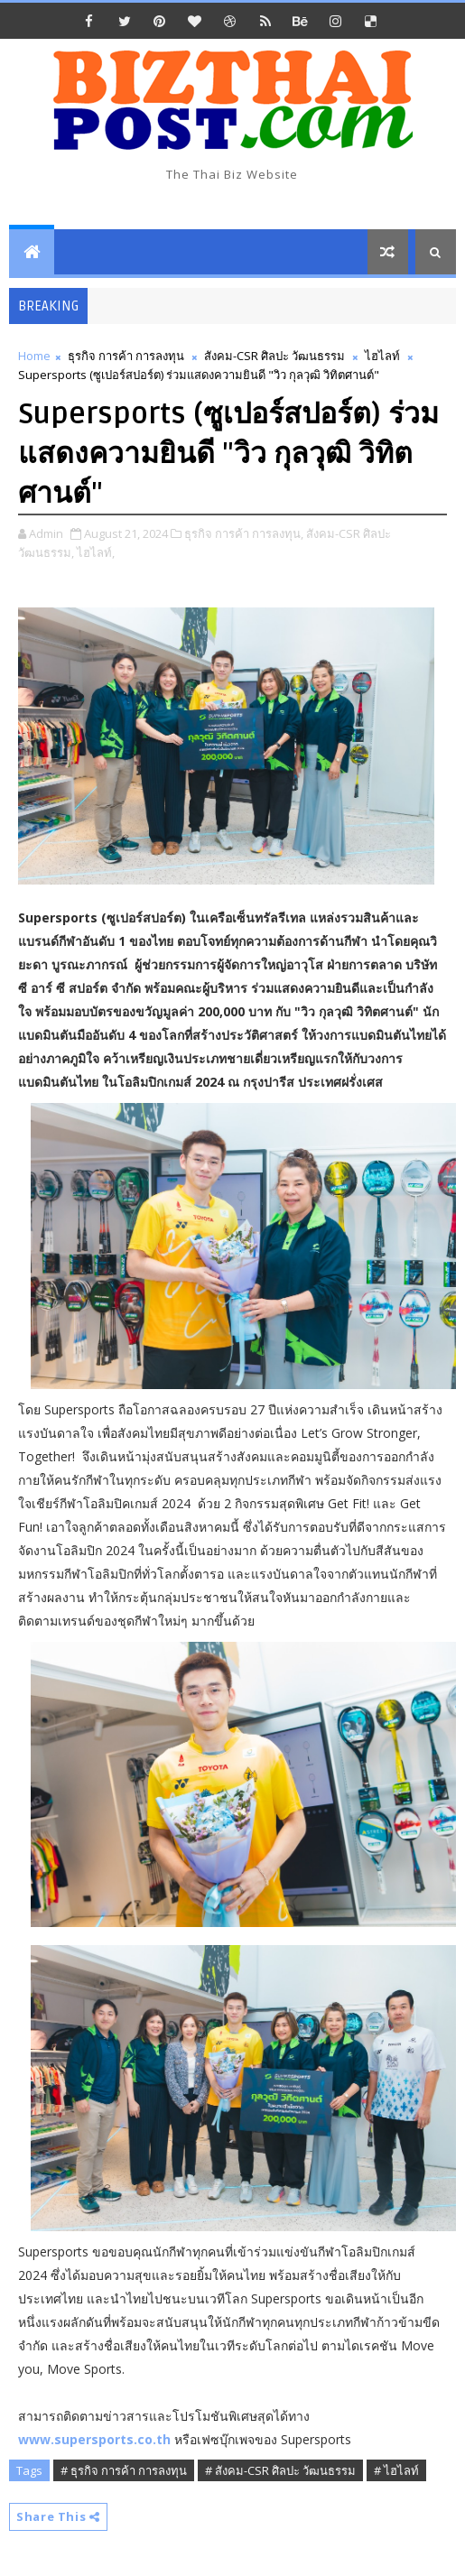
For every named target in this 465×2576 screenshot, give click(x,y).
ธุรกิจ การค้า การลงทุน (126, 355)
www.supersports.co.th (94, 2439)
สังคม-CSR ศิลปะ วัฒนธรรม (274, 355)
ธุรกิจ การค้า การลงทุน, (243, 533)
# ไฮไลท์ (396, 2470)
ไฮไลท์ (382, 355)
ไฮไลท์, (96, 552)
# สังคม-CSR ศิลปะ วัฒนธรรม (280, 2470)
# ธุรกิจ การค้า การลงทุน (123, 2470)
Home (34, 355)
